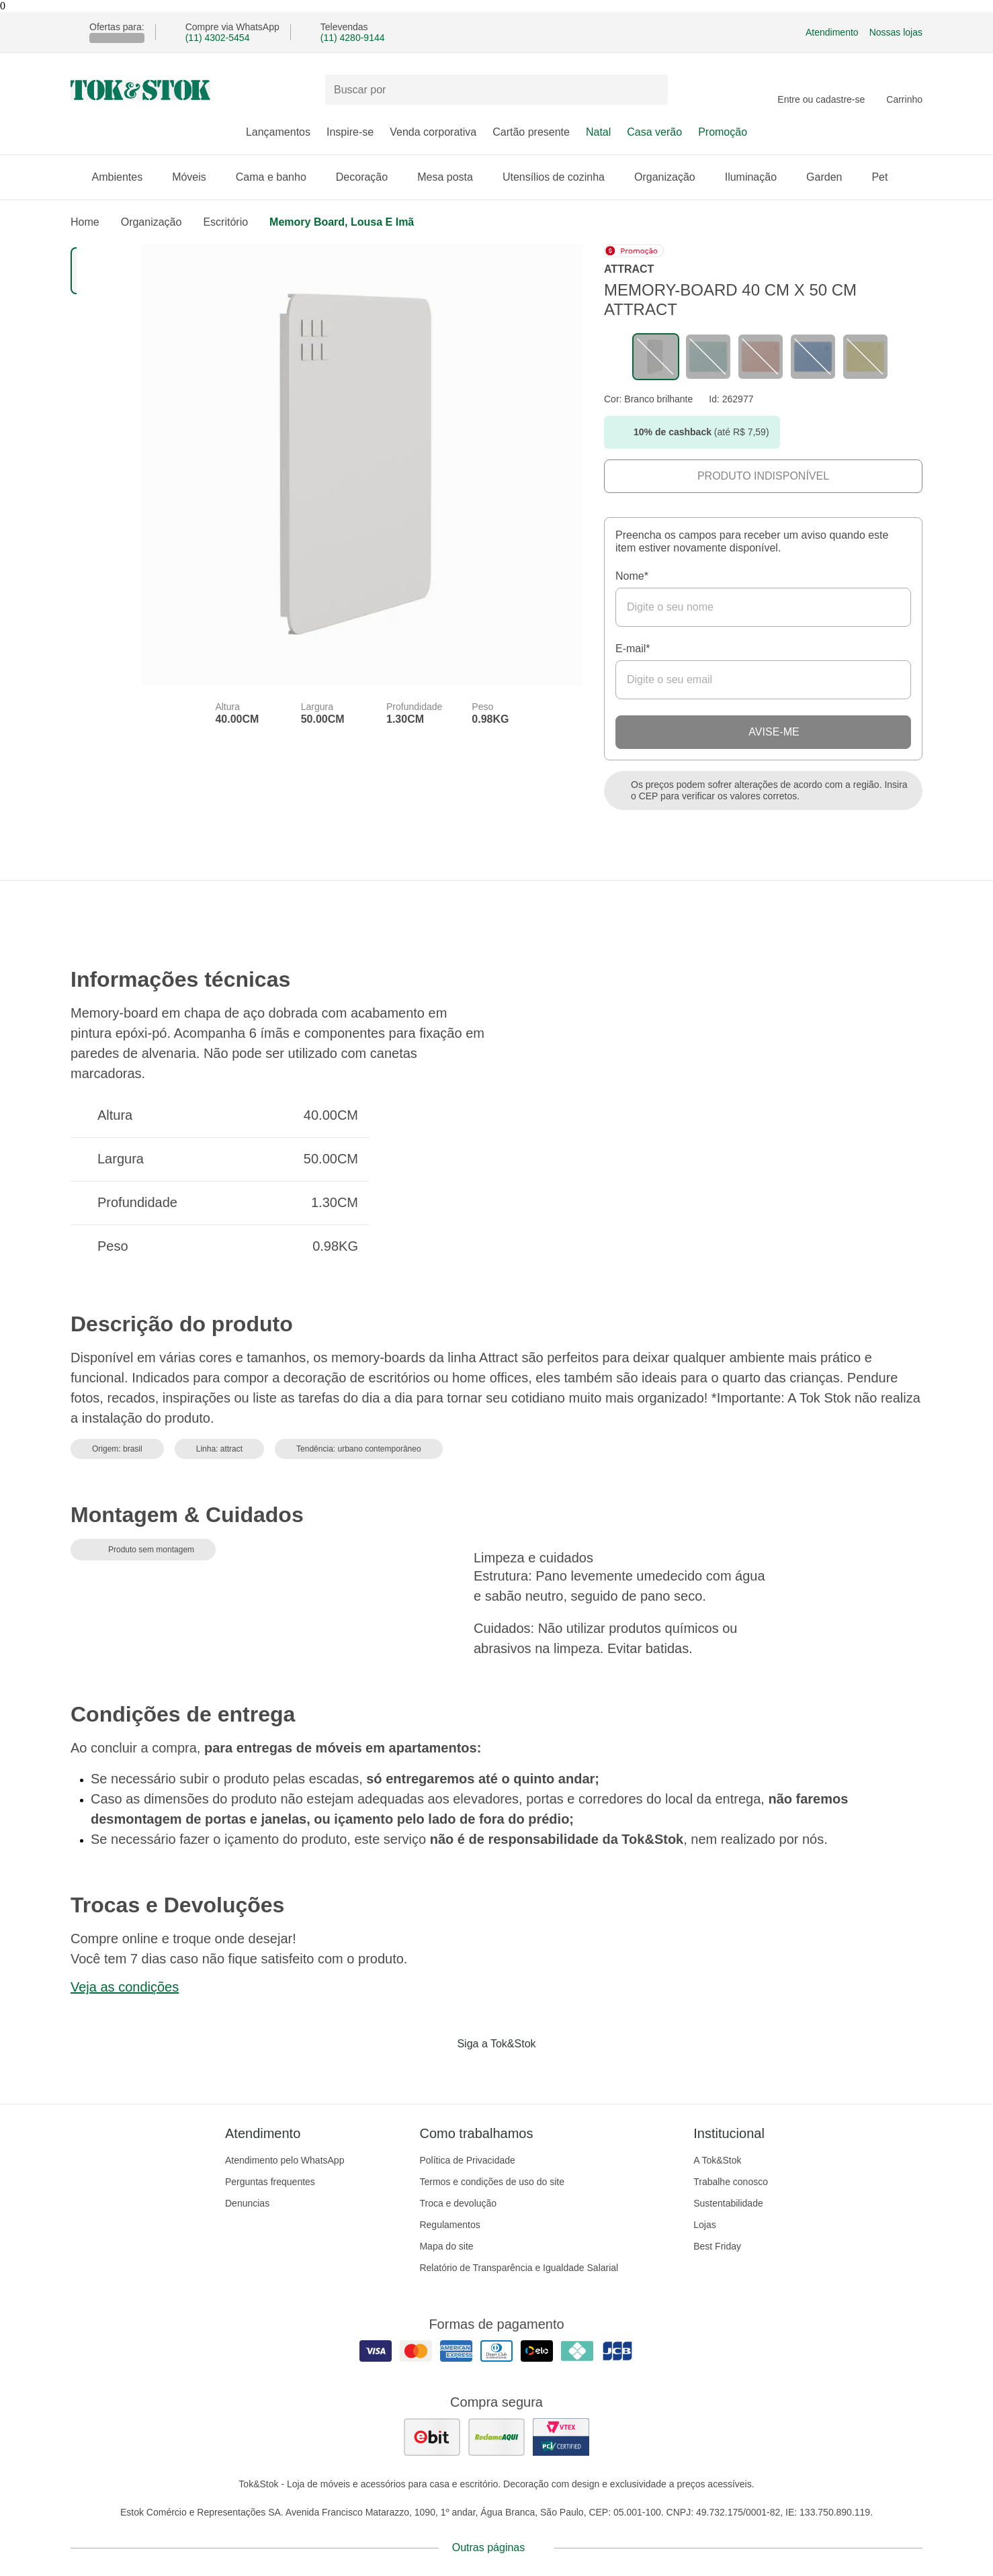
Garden (830, 177)
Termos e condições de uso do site (491, 2181)
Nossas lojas (895, 32)
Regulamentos (449, 2224)
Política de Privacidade (467, 2160)
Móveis (196, 177)
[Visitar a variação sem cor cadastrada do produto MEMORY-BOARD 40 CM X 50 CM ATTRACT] (655, 356)
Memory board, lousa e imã (341, 222)
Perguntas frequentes (270, 2181)
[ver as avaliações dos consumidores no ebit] (432, 2437)
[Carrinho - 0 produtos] (904, 90)
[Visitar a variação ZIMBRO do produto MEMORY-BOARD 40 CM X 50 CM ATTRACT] (812, 356)
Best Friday (717, 2246)
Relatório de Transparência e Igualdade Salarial (518, 2267)
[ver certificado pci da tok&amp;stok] (561, 2437)
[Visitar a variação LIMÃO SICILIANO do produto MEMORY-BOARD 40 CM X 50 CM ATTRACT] (865, 356)
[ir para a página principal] (140, 90)
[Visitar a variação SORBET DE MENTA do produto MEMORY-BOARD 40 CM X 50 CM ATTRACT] (708, 356)
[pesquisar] (652, 90)
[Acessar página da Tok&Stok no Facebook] (440, 2071)
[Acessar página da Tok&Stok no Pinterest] (515, 2071)
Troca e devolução (457, 2203)
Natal (598, 132)
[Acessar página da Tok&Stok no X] (553, 2071)
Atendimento (832, 32)
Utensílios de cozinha (560, 177)
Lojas (704, 2224)
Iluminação (757, 177)
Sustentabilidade (728, 2203)
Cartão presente (531, 132)
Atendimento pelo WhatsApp (284, 2160)
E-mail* (632, 648)
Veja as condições (125, 1987)
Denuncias (247, 2203)
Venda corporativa (433, 132)
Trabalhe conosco (730, 2181)
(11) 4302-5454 (217, 37)
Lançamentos (278, 132)
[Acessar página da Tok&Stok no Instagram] (477, 2071)
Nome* (631, 576)
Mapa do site (446, 2246)
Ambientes (124, 177)
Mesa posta (451, 177)
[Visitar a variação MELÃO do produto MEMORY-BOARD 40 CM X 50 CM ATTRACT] (760, 356)
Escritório (225, 222)
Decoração (368, 177)
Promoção (722, 132)
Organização (671, 177)
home (85, 222)
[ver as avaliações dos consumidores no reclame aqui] (496, 2437)
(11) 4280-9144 (352, 37)
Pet (886, 177)
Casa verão (654, 132)
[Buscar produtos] (496, 90)
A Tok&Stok (717, 2160)
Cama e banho (278, 177)
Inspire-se (350, 132)
